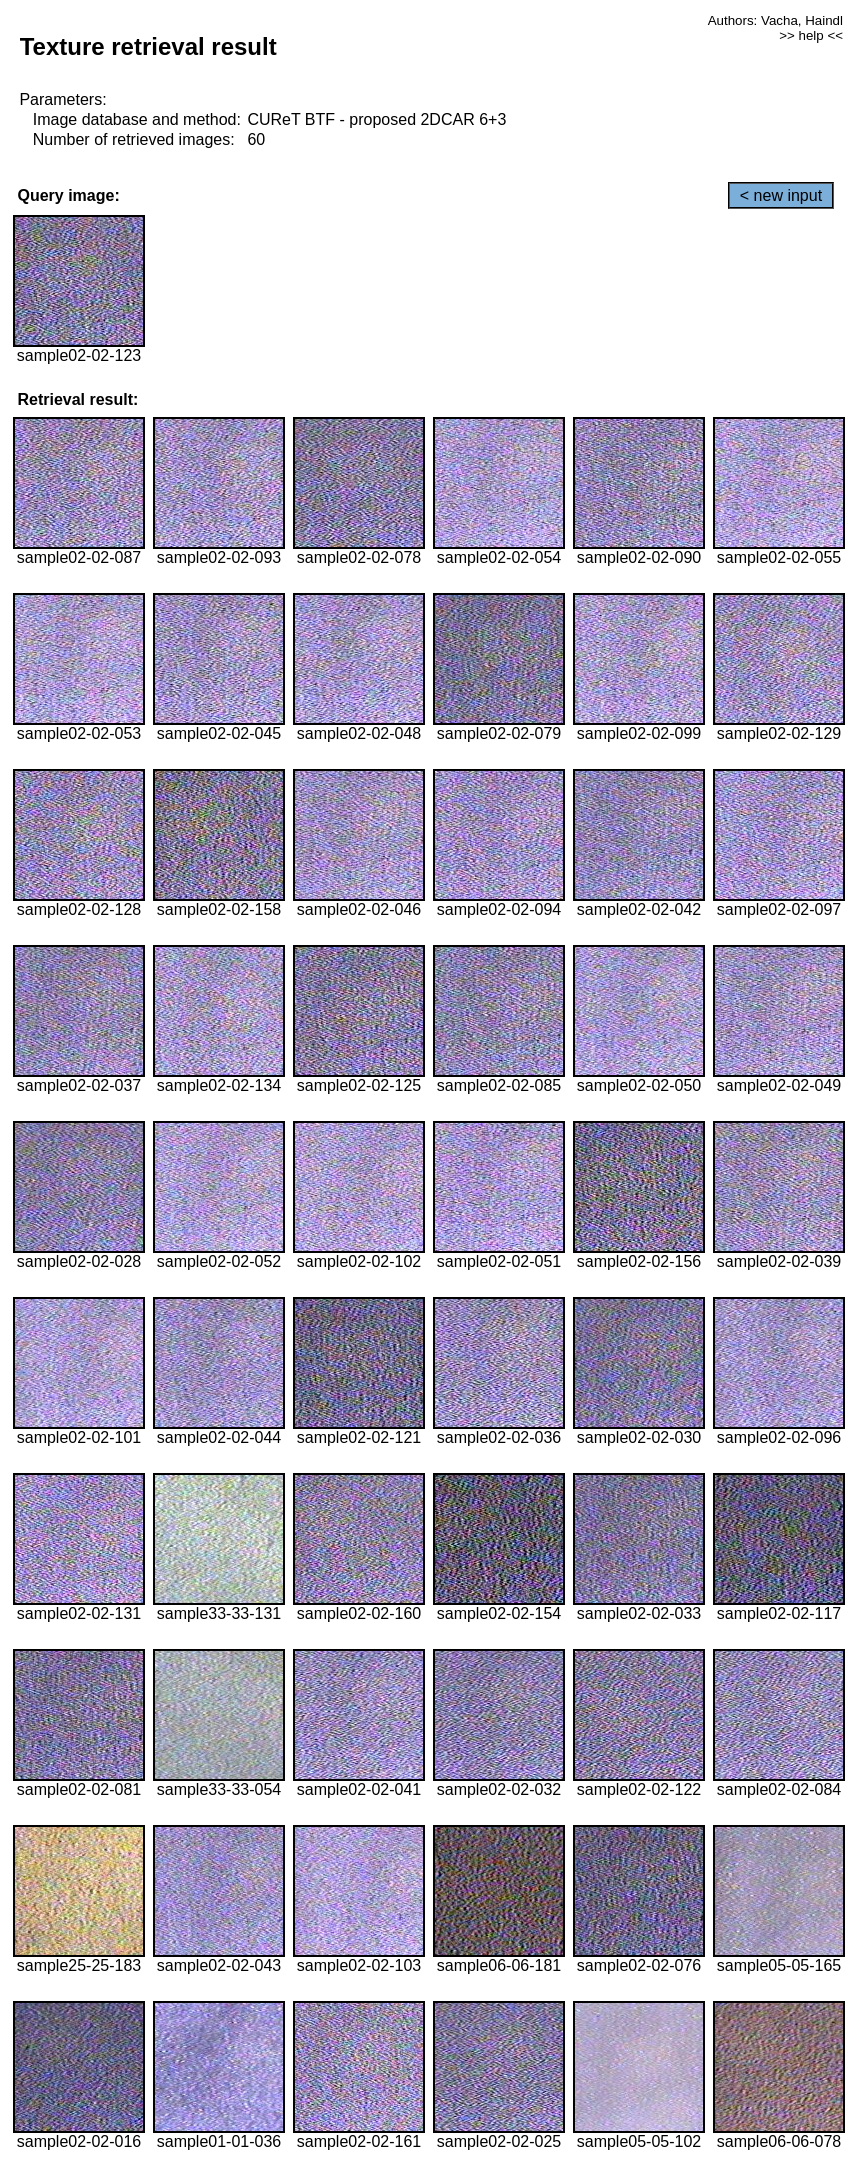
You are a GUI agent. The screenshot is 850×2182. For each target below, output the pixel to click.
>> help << (811, 35)
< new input (781, 195)
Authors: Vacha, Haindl (775, 20)
